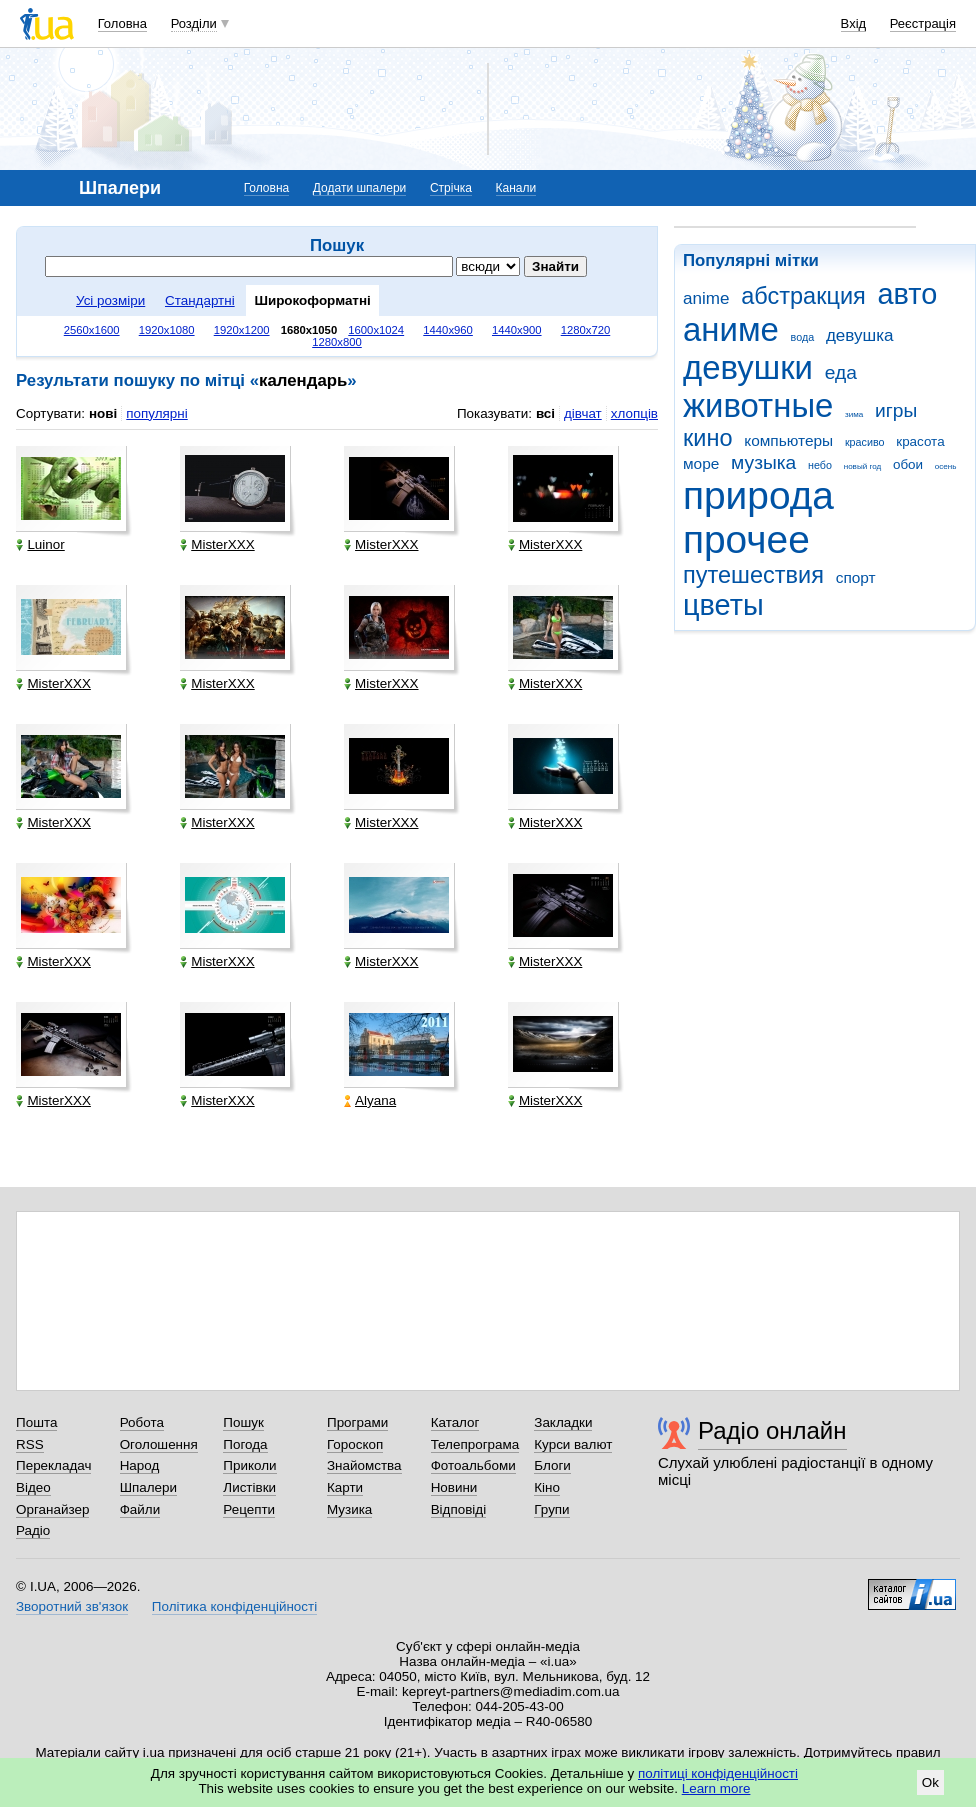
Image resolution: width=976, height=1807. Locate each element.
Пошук (243, 1422)
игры (896, 410)
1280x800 (337, 342)
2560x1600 (92, 330)
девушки (748, 367)
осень (946, 466)
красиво (865, 442)
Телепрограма (475, 1444)
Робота (142, 1422)
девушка (860, 335)
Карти (345, 1487)
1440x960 (448, 330)
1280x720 (586, 330)
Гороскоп (355, 1444)
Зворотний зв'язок (72, 1606)
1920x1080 (167, 330)
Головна (122, 23)
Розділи (194, 23)
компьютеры (788, 440)
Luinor (40, 544)
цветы (723, 605)
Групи (551, 1509)
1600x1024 (376, 330)
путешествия (753, 575)
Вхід (854, 23)
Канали (516, 188)
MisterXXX (217, 544)
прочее (746, 539)
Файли (140, 1509)
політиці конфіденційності (718, 1773)
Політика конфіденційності (234, 1606)
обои (908, 464)
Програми (357, 1422)
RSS (30, 1444)
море (701, 463)
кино (708, 438)
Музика (349, 1509)
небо (820, 465)
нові (103, 413)
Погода (245, 1444)
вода (803, 337)
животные (758, 405)
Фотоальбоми (473, 1465)
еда (841, 372)
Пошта (36, 1422)
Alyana (370, 1100)
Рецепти (249, 1509)
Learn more (716, 1788)
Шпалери (148, 1487)
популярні (156, 413)
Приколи (249, 1465)
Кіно (547, 1487)
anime (706, 298)
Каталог (455, 1422)
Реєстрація (923, 23)
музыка (763, 462)
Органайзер (52, 1509)
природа (758, 495)
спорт (856, 577)
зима (854, 414)
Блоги (552, 1465)
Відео (33, 1487)
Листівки (249, 1487)
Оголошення (159, 1444)
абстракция (803, 296)
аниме (731, 329)
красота (920, 441)
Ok (930, 1782)
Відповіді (459, 1509)
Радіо (33, 1530)
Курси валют (573, 1444)
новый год (862, 466)
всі (545, 413)
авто (908, 294)
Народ (140, 1465)
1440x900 (517, 330)
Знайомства (364, 1465)
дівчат (583, 413)
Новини (454, 1487)
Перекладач (53, 1465)
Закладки (563, 1422)
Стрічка (451, 188)
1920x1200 (242, 330)
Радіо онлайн (772, 1430)
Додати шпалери (359, 188)
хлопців (634, 413)
